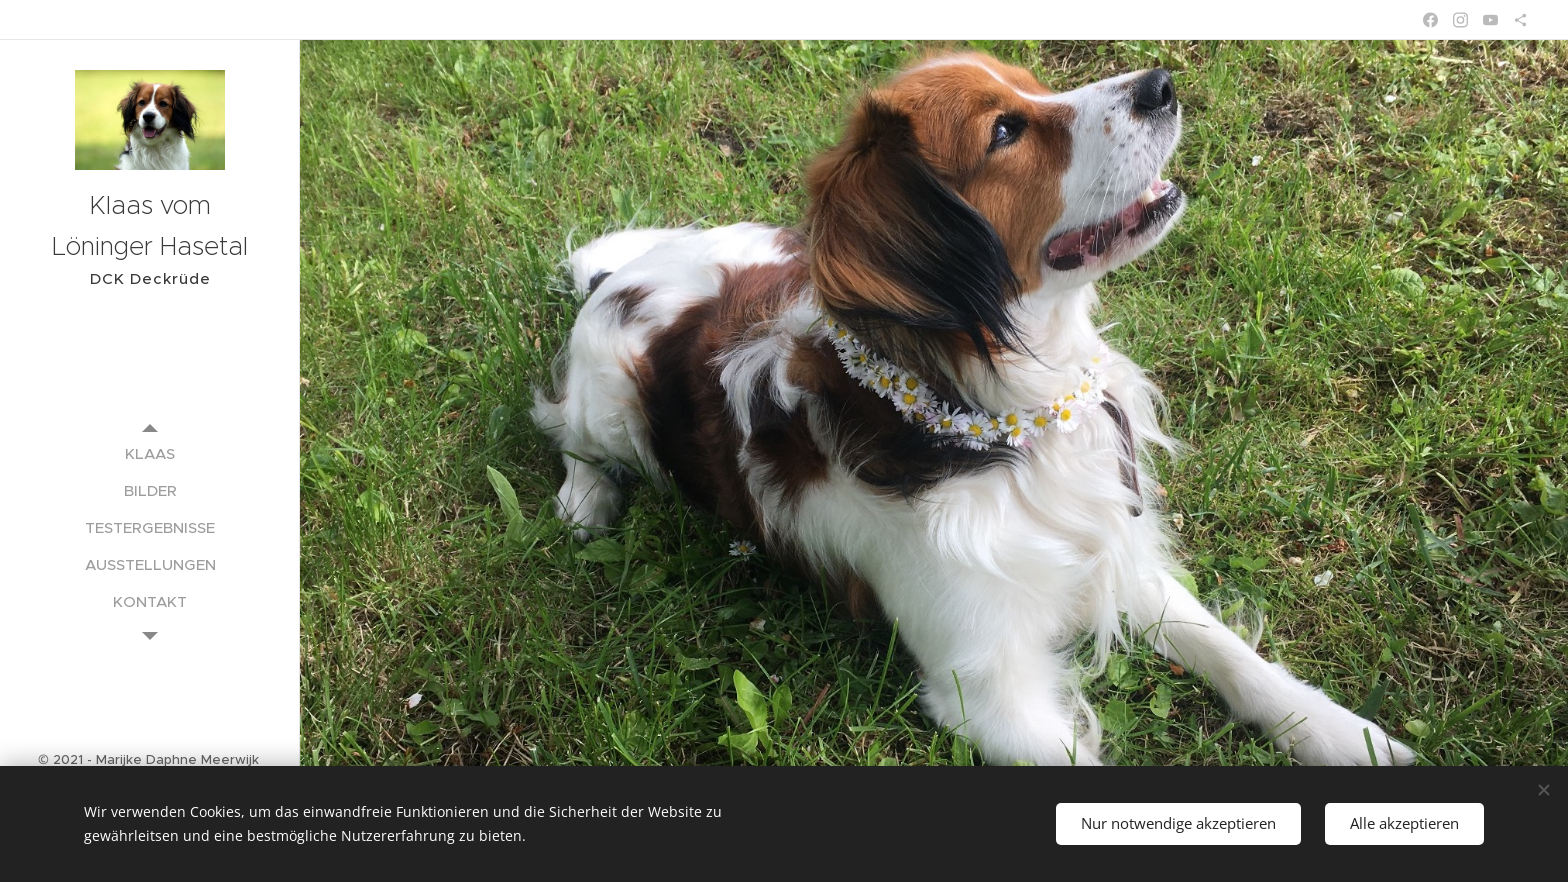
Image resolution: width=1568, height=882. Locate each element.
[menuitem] (150, 453)
